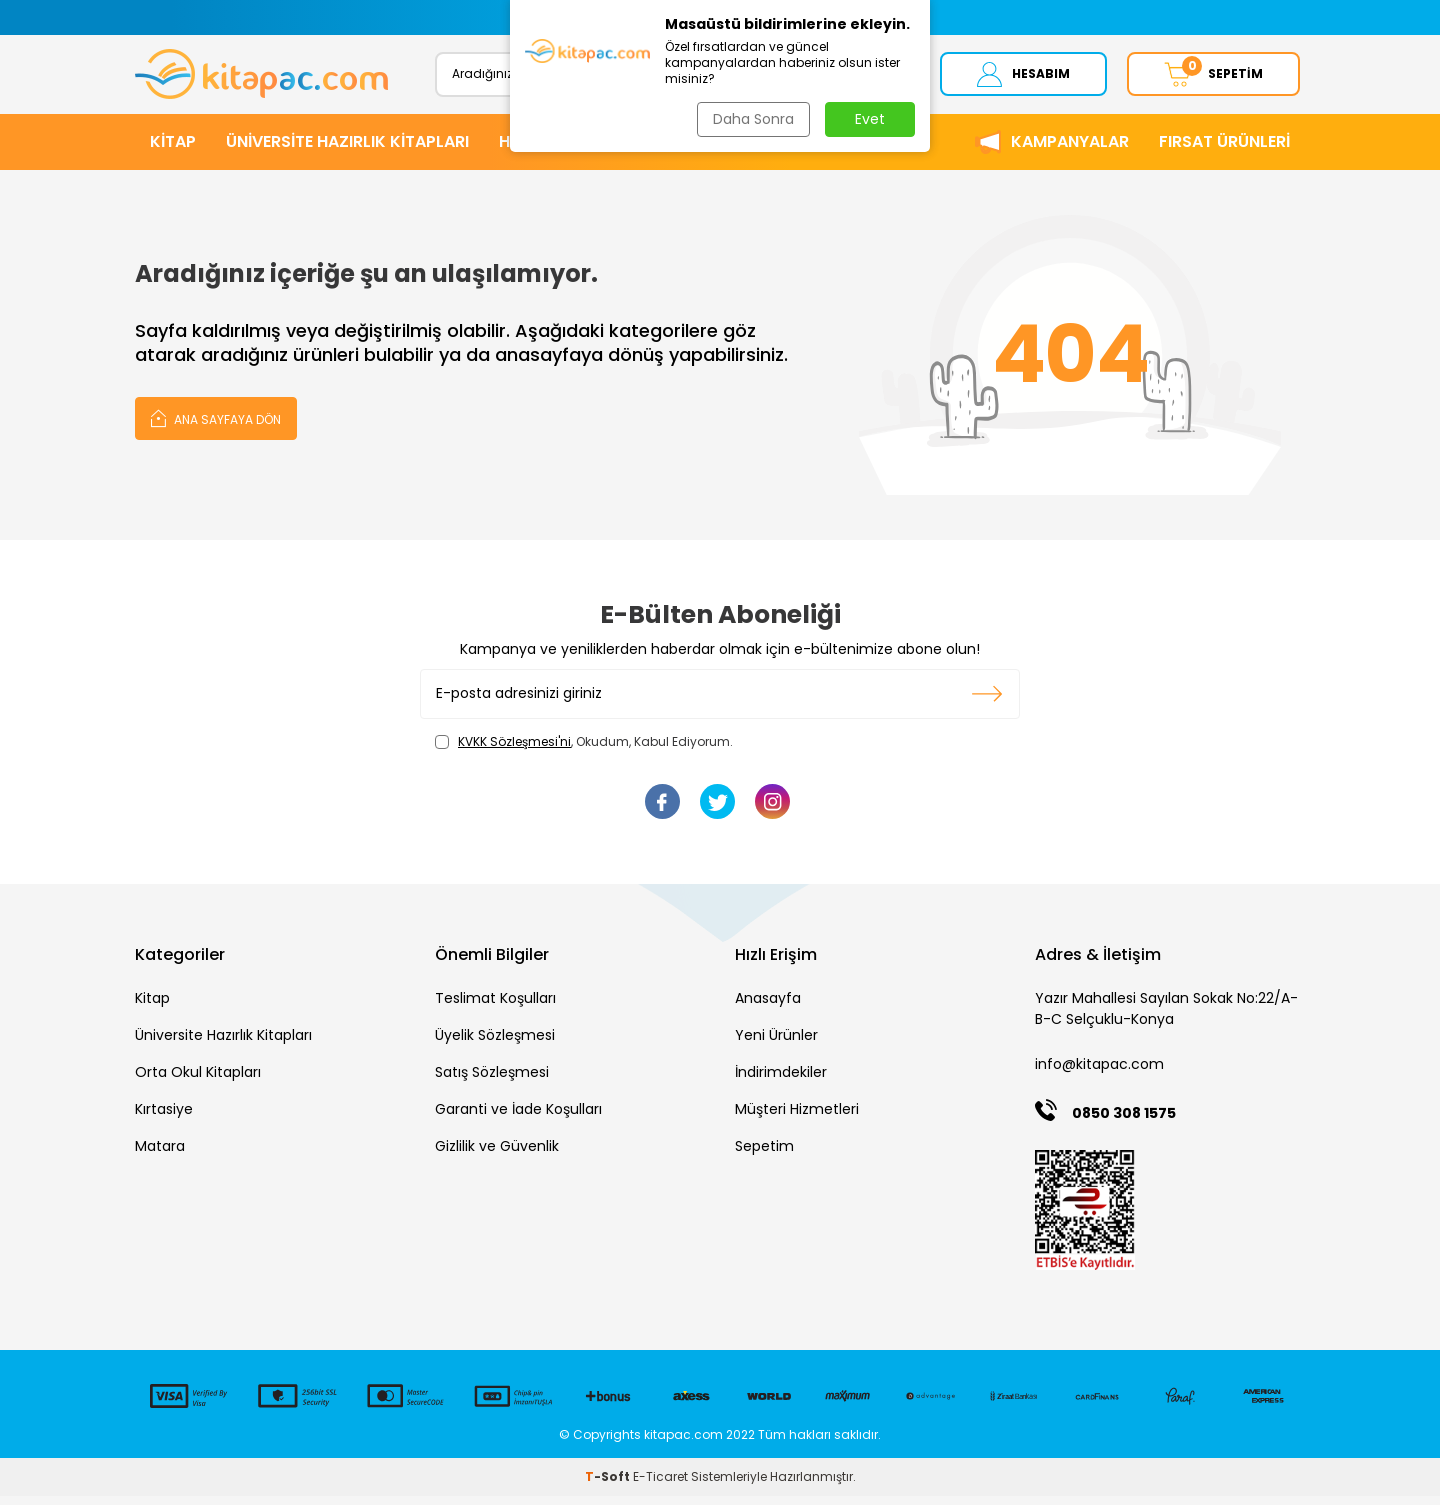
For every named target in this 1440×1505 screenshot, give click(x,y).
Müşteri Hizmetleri (797, 1117)
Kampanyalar (1070, 149)
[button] (522, 17)
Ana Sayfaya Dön (216, 425)
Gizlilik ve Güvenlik (497, 1154)
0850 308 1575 (1124, 1121)
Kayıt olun (987, 702)
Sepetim (764, 1154)
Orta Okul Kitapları (198, 1080)
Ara (868, 77)
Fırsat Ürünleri (1224, 149)
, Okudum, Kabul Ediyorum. (584, 750)
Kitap (152, 1006)
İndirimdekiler (781, 1080)
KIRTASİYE (738, 149)
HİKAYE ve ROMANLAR (584, 149)
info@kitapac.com (1099, 1072)
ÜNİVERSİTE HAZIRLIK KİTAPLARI (347, 149)
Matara (160, 1154)
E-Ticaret (660, 1485)
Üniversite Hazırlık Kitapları (223, 1043)
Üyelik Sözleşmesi (495, 1043)
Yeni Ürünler (776, 1043)
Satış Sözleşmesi (492, 1080)
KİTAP (173, 149)
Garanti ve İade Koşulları (518, 1117)
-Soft (609, 1485)
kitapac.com (683, 1442)
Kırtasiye (164, 1117)
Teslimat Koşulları (495, 1006)
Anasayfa (768, 1006)
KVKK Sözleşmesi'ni (514, 749)
